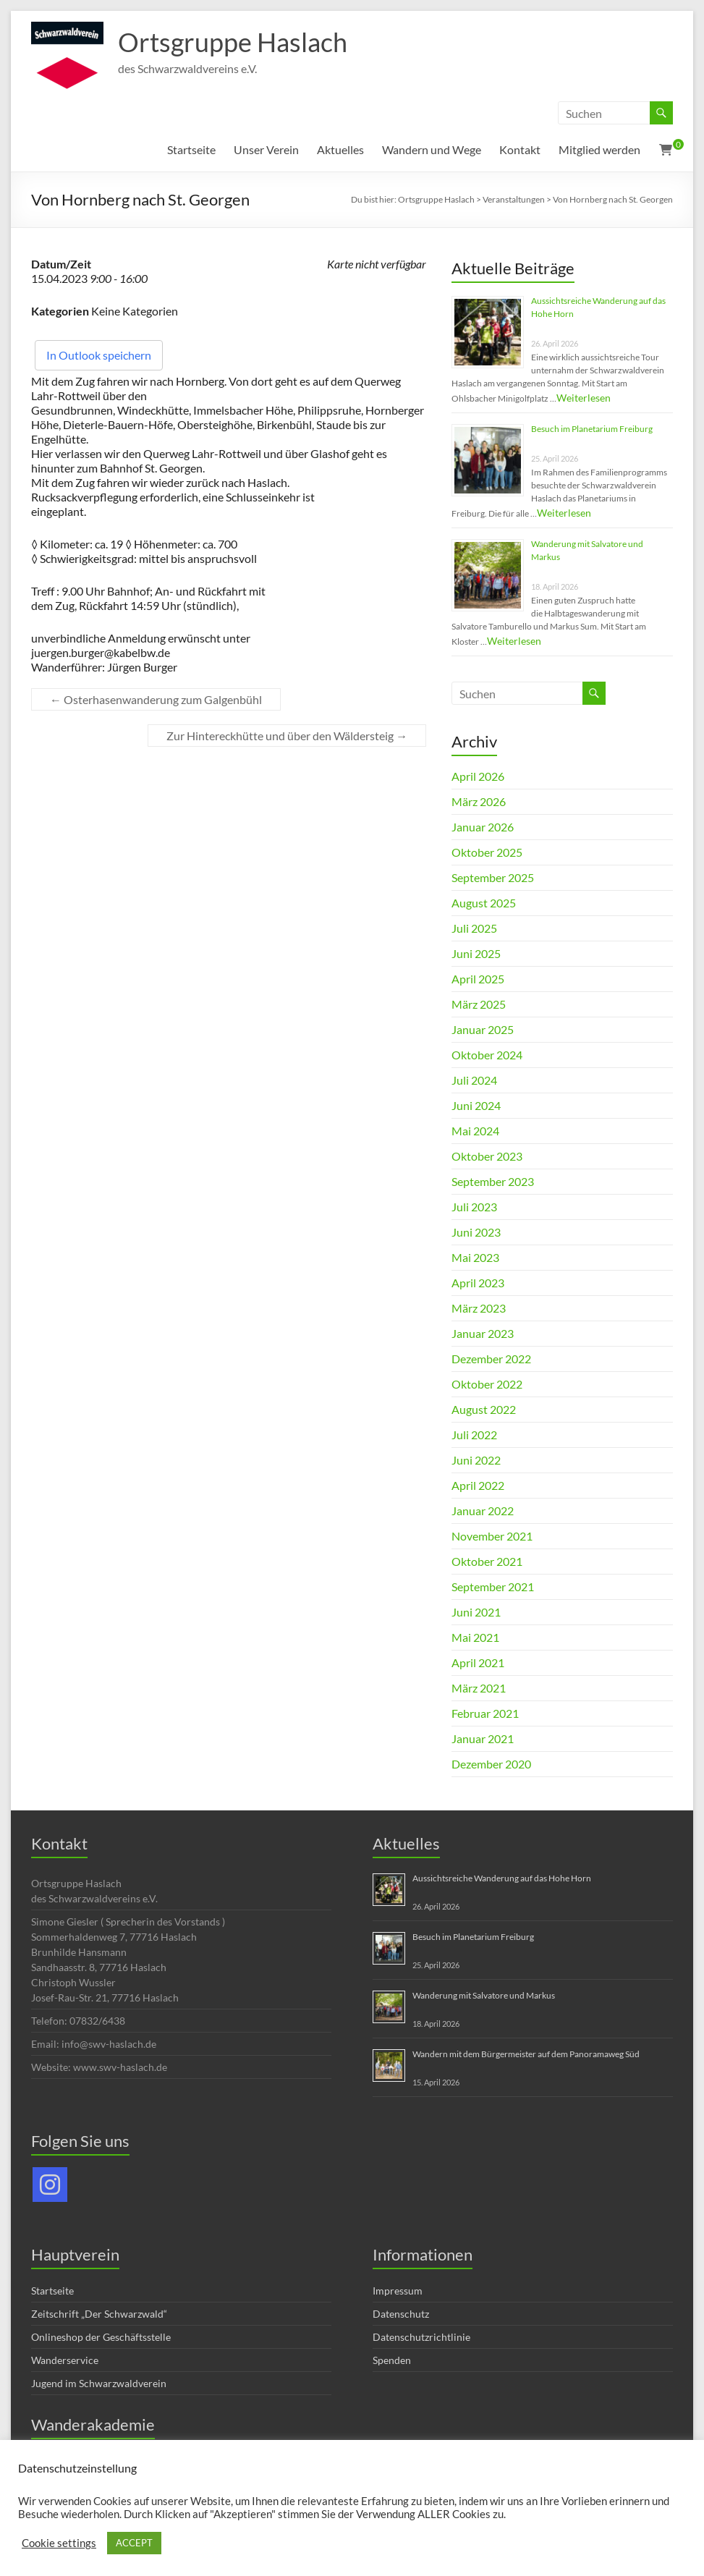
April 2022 (477, 1485)
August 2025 (483, 903)
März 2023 (478, 1308)
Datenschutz (401, 2314)
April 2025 (477, 979)
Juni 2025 (476, 953)
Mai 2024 (475, 1130)
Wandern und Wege (431, 149)
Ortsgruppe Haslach (232, 42)
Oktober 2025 (486, 852)
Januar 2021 (482, 1738)
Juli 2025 (474, 928)
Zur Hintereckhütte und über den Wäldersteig (286, 735)
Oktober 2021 (486, 1561)
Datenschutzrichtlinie (421, 2337)
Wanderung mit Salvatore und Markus (483, 1995)
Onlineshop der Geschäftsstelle (101, 2337)
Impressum (398, 2290)
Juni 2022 (476, 1460)
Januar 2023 (482, 1333)
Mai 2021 (475, 1637)
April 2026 (477, 776)
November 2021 (492, 1536)
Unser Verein (266, 149)
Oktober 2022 (486, 1384)
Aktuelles (340, 149)
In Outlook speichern (98, 355)
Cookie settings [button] (59, 2543)
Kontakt (519, 149)
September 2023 (492, 1181)
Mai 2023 (475, 1257)
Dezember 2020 (491, 1764)
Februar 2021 (485, 1713)
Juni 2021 (476, 1612)
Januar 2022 (482, 1510)
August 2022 (483, 1409)
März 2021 (478, 1688)
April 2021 (477, 1662)
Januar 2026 (482, 827)
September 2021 (492, 1586)
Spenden (392, 2360)
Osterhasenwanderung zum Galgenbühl (156, 699)
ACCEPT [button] (134, 2543)
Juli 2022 (474, 1434)
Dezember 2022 (491, 1358)
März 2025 (478, 1004)
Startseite (191, 149)
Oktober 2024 (486, 1055)
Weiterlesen (583, 397)
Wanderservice (64, 2360)
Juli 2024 (474, 1080)
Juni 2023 (476, 1232)
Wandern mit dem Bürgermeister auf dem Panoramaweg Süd (526, 2053)
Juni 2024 (476, 1105)
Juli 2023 (474, 1206)
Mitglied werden (599, 149)
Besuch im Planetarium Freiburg (592, 428)
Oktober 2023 (486, 1156)
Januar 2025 (482, 1029)
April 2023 (477, 1282)
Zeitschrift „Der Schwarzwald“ (99, 2314)
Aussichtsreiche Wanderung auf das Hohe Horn (501, 1878)
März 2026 (478, 801)
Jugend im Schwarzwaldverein (98, 2383)
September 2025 (492, 877)
